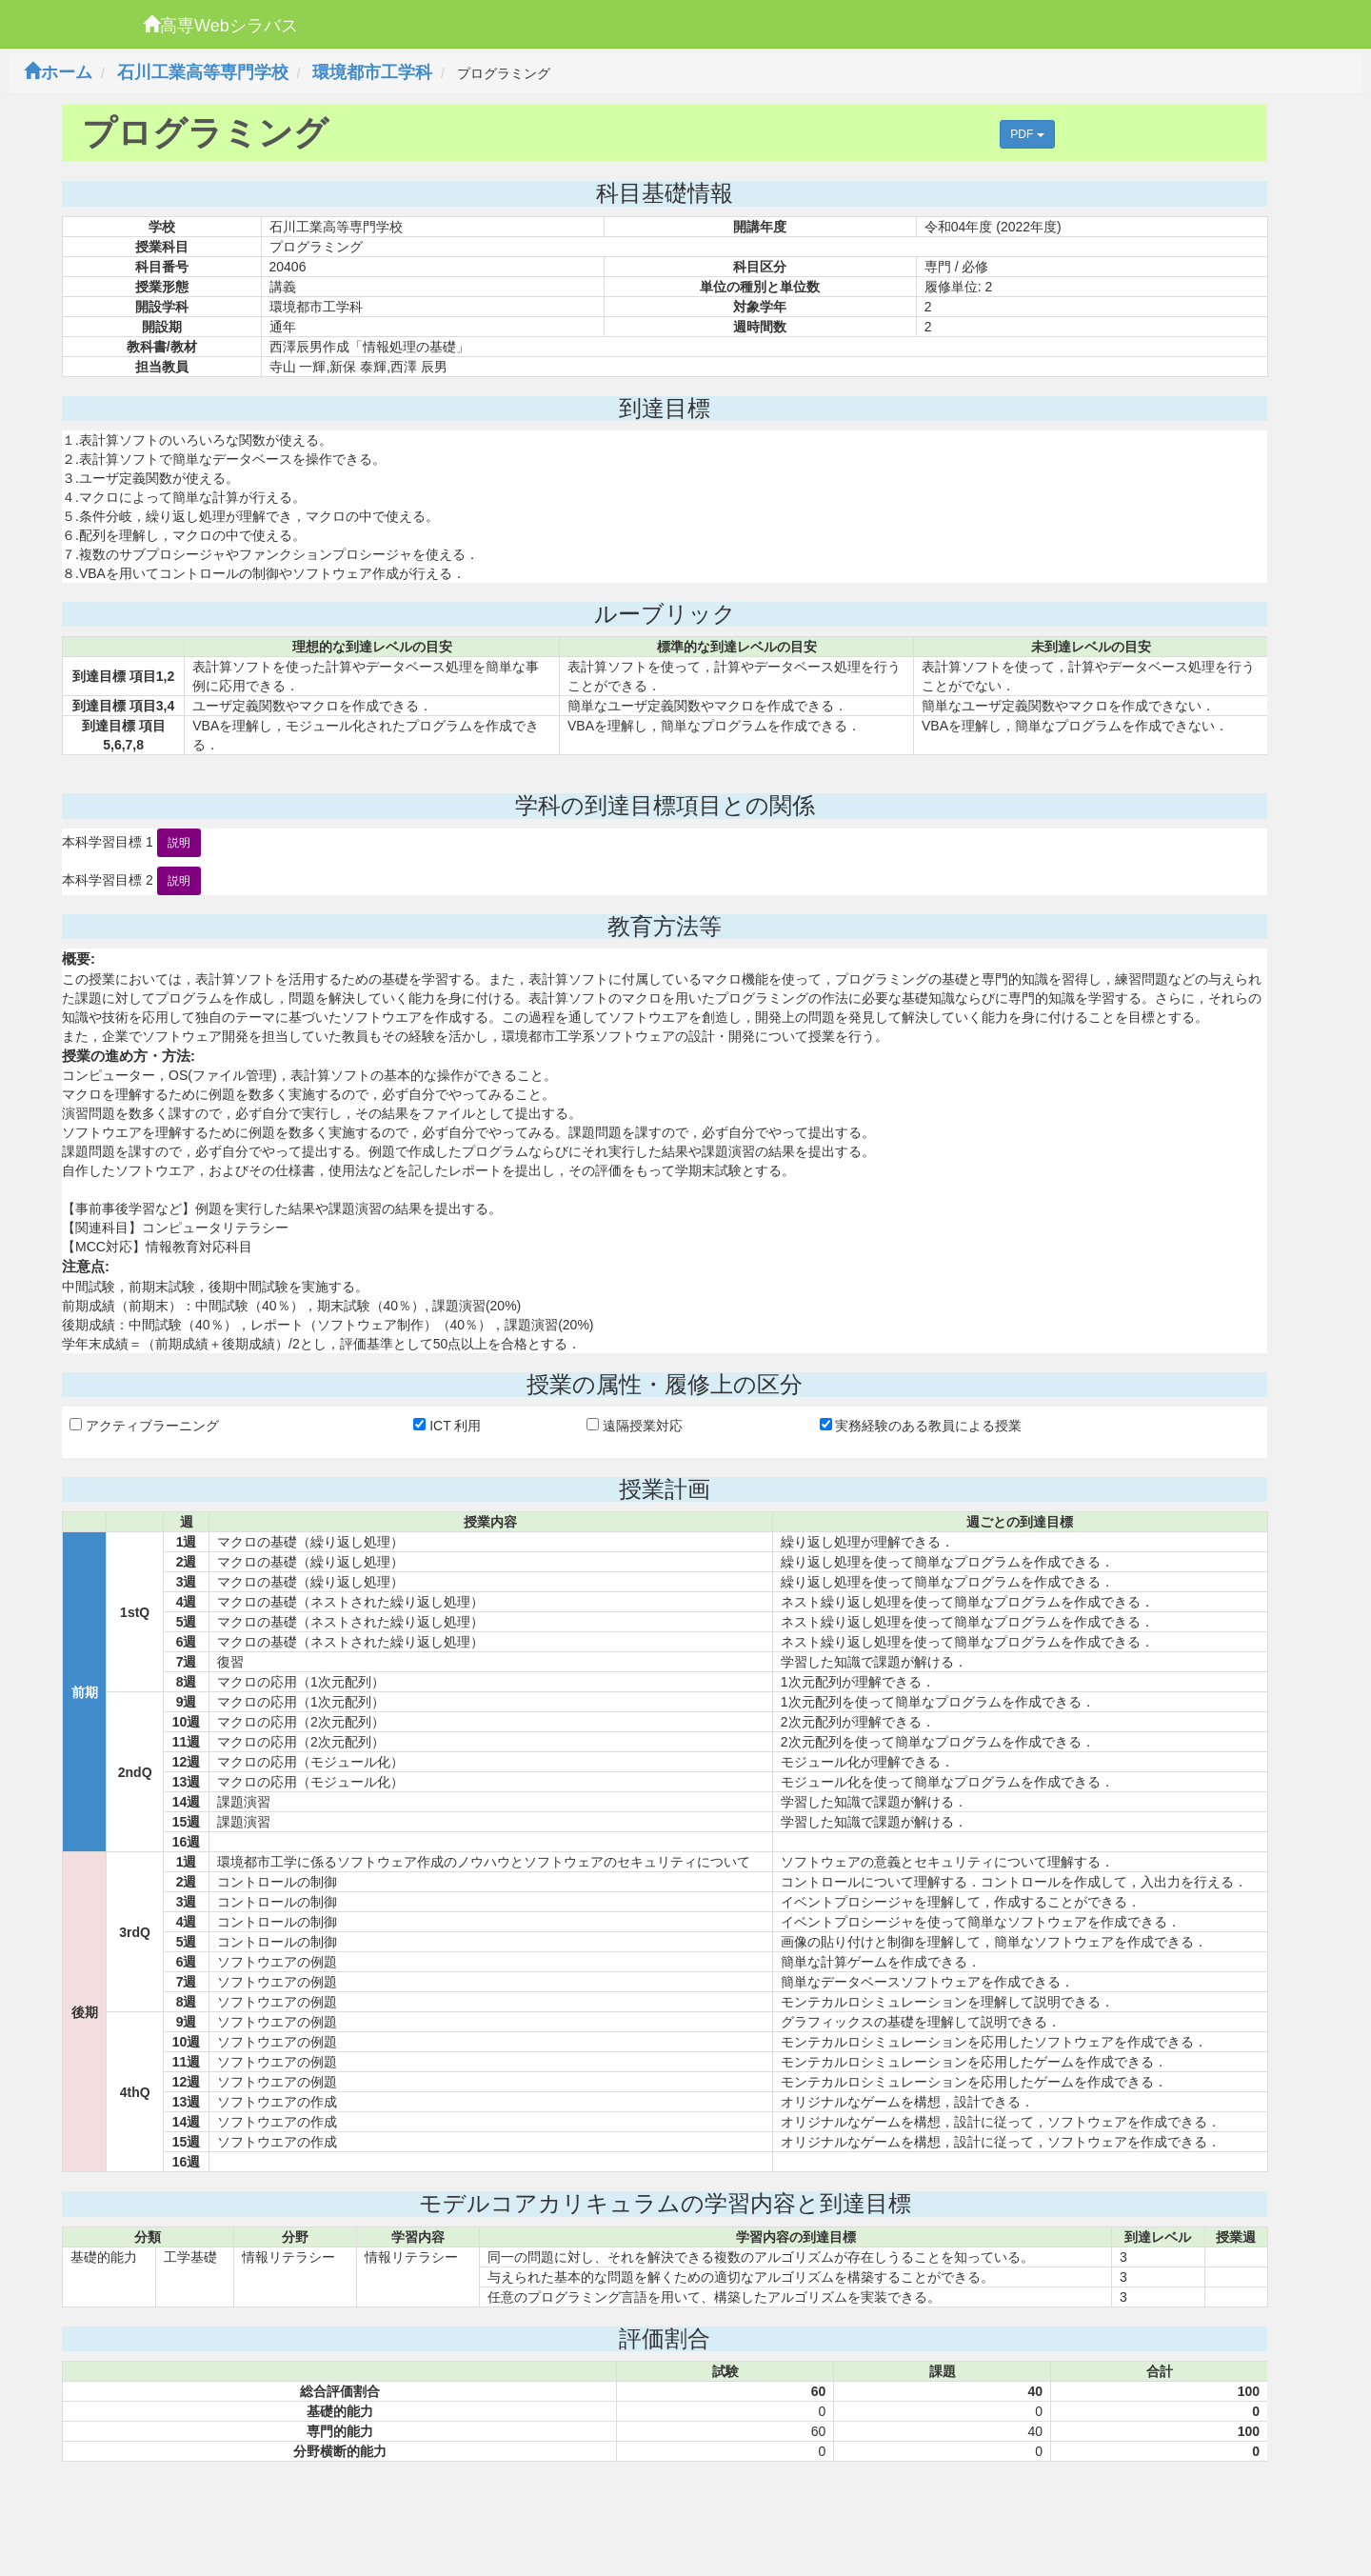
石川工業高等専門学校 (202, 72)
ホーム (58, 72)
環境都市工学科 (372, 72)
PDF (1026, 134)
